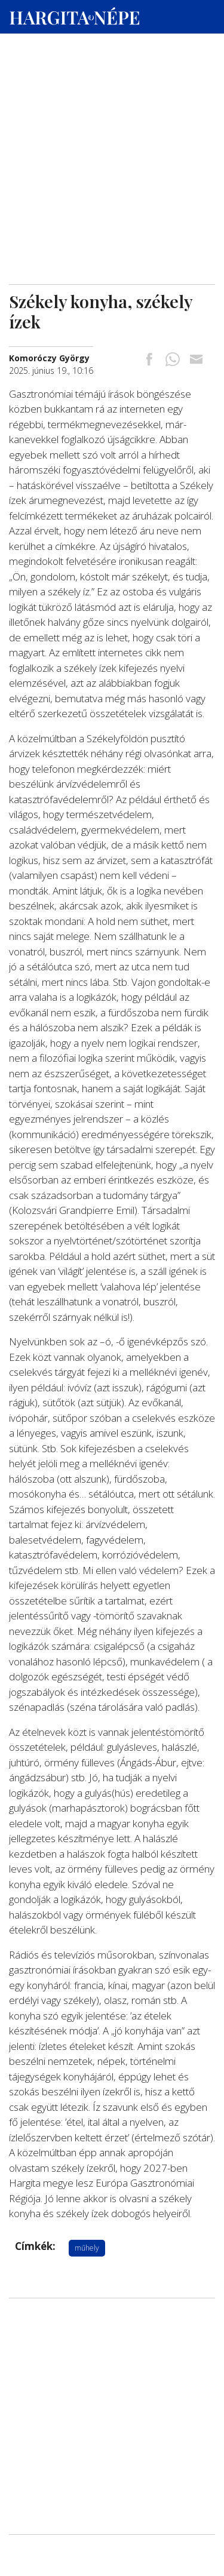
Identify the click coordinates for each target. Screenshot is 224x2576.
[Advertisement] (112, 114)
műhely (87, 2248)
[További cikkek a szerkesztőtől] (49, 358)
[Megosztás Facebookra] (149, 360)
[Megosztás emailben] (196, 360)
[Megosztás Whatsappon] (172, 360)
